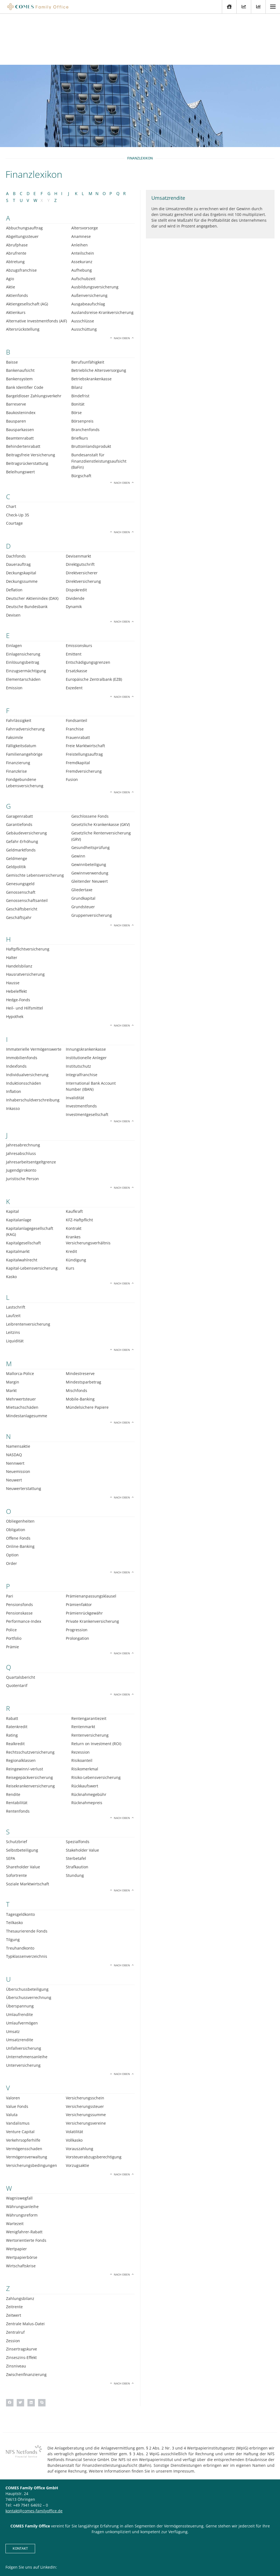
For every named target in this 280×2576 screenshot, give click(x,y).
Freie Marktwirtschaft (85, 694)
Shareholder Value (23, 1815)
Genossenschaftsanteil (27, 849)
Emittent (73, 602)
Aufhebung (81, 219)
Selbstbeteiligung (22, 1798)
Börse (76, 361)
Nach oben (122, 287)
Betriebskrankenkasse (91, 327)
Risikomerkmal (84, 1717)
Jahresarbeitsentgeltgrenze (31, 1110)
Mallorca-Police (20, 1322)
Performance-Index (23, 1570)
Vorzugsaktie (77, 2114)
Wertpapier (16, 2197)
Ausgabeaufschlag (88, 252)
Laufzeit (13, 1264)
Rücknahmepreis (86, 1751)
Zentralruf (15, 2281)
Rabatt (12, 1667)
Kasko (11, 1225)
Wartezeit (15, 2172)
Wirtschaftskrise (21, 2214)
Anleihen (79, 193)
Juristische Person (22, 1127)
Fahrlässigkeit (18, 669)
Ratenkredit (16, 1675)
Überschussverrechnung (28, 1946)
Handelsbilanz (19, 914)
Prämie (12, 1595)
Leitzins (13, 1281)
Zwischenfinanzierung (26, 2323)
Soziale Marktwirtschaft (27, 1832)
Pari (9, 1545)
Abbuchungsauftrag (24, 176)
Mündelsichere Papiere (87, 1356)
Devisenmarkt (78, 504)
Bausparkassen (20, 378)
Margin (12, 1331)
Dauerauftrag (18, 513)
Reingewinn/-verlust (24, 1717)
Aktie (10, 235)
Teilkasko (14, 1871)
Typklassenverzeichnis (26, 1905)
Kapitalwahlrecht (21, 1208)
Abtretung (15, 210)
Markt (11, 1339)
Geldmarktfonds (21, 798)
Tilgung (13, 1888)
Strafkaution (77, 1815)
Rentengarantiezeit (88, 1667)
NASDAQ (14, 1403)
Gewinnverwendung (89, 821)
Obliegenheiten (20, 1470)
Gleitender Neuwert (89, 830)
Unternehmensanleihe (26, 2005)
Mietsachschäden (22, 1356)
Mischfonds (76, 1339)
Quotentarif (16, 1634)
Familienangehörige (24, 703)
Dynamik (74, 555)
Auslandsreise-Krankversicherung (102, 261)
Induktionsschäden (23, 1031)
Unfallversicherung (23, 1997)
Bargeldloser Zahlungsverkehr (33, 344)
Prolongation (77, 1587)
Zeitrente (14, 2255)
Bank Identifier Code (24, 336)
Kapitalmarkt (18, 1200)
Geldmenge (16, 807)
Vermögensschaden (24, 2097)
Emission (14, 636)
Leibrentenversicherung (28, 1272)
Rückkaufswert (84, 1734)
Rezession (80, 1700)
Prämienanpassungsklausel (91, 1545)
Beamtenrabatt (20, 386)
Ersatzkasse (76, 619)
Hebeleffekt (16, 940)
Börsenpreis (82, 370)
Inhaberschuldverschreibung (33, 1048)
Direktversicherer (82, 521)
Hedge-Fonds (18, 948)
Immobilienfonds (21, 1006)
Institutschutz (78, 1015)
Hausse (12, 931)
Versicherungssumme (86, 2063)
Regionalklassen (21, 1709)
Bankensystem (19, 327)
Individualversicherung (27, 1023)
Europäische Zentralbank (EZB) (94, 628)
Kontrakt (73, 1177)
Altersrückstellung (22, 278)
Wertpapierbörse (21, 2206)
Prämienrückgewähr (84, 1561)
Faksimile (14, 686)
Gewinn (78, 805)
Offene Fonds (18, 1486)
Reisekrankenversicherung (30, 1734)
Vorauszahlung (79, 2097)
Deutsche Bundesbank (26, 555)
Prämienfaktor (79, 1553)
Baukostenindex (20, 361)
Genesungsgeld (20, 832)
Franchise (75, 677)
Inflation (13, 1040)
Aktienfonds (17, 244)
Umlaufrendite (19, 1963)
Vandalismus (18, 2072)
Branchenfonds (85, 378)
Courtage (14, 472)
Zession (13, 2289)
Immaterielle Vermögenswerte (33, 998)
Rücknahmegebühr (88, 1743)
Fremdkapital (78, 711)
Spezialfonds (77, 1790)
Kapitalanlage (18, 1168)
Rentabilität (16, 1751)
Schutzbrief (16, 1790)
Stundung (75, 1824)
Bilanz (77, 336)
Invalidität (75, 1046)
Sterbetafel (76, 1807)
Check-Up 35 (17, 463)
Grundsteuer (83, 855)
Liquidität (15, 1289)
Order (11, 1512)
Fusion (72, 728)
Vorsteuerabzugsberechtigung (93, 2105)
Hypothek (14, 965)
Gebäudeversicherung (26, 781)
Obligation (15, 1478)
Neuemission (18, 1420)
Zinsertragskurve (21, 2298)
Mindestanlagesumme (26, 1364)
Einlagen (14, 594)
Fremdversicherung (84, 719)
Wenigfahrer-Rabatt (24, 2180)
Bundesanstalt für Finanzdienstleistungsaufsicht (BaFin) (98, 410)
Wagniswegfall (19, 2147)
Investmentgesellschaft (87, 1063)
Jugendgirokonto (21, 1119)
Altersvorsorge (84, 176)
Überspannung (20, 1955)
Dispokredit (76, 538)
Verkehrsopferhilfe (23, 2089)
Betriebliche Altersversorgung (98, 319)
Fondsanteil (76, 669)
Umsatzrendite (19, 1988)
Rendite (13, 1743)
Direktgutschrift (80, 513)
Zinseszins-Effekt (21, 2306)
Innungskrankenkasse (86, 998)
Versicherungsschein (85, 2046)
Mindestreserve (80, 1322)
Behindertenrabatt (23, 395)
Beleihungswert (20, 420)
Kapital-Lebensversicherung (32, 1217)
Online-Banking (20, 1495)
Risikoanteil (81, 1709)
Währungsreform (22, 2164)
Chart (11, 455)
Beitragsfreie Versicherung (30, 403)
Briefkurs (79, 386)
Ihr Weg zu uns (112, 2554)
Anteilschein (82, 202)
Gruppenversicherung (91, 864)
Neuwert (14, 1429)
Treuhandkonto (20, 1896)
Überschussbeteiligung (27, 1938)
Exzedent (74, 636)
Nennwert (15, 1411)
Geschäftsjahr (19, 866)
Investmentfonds (81, 1055)
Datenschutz (163, 2554)
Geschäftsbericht (21, 857)
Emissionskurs (79, 594)
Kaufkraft (74, 1160)
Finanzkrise (16, 719)
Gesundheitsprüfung (90, 796)
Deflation (14, 538)
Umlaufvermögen (22, 1972)
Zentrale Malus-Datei (25, 2272)
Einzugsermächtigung (26, 619)
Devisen (13, 564)
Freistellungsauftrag (84, 703)
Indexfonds (16, 1015)
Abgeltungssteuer (22, 185)
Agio (10, 227)
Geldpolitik (16, 815)
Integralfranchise (81, 1023)
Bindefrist (80, 344)
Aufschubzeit (83, 227)
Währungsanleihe (22, 2155)
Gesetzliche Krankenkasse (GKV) (100, 773)
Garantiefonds (19, 773)
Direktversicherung (83, 530)
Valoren (13, 2046)
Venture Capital (20, 2080)
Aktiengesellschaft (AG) (27, 252)
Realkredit (15, 1692)
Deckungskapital (21, 521)
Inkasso (13, 1057)
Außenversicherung (89, 244)
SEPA (10, 1807)
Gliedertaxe (81, 838)
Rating (12, 1684)
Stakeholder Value (82, 1798)
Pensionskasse (19, 1561)
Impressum (138, 2554)
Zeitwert (13, 2264)
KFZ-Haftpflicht (79, 1168)
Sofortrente (16, 1824)
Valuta (12, 2063)
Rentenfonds (18, 1760)
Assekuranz (81, 210)
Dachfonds (16, 504)
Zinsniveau (16, 2315)
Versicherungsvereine (86, 2072)
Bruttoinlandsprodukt (91, 395)
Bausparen (16, 370)
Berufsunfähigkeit (87, 310)
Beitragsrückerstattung (27, 412)
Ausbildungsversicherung (94, 235)
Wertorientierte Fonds (26, 2189)
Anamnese (81, 185)
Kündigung (76, 1208)
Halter (11, 906)
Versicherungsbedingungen (31, 2114)
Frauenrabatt (78, 686)
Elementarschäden (23, 628)
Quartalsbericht (20, 1626)
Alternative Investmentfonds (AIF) (36, 269)
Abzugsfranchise (21, 219)
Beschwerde (189, 2554)
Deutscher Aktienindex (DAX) (32, 547)
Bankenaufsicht (20, 319)
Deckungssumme (22, 530)
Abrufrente (16, 202)
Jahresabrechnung (23, 1093)
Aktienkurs (16, 261)
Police (11, 1578)
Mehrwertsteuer (21, 1347)
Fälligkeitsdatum (21, 694)
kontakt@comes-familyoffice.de (34, 2459)
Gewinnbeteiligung (88, 813)
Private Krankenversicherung (92, 1570)
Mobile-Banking (80, 1347)
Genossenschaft (20, 840)
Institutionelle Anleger (86, 1006)
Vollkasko (74, 2089)
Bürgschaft (81, 424)
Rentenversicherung (90, 1684)
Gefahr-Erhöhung (22, 790)
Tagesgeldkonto (20, 1863)
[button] (9, 2351)
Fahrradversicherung (25, 677)
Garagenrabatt (19, 764)
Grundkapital (83, 847)
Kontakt (88, 2554)
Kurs (70, 1217)
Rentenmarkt (83, 1675)
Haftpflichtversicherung (27, 898)
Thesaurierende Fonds (26, 1880)
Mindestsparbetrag (83, 1331)
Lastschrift (15, 1256)
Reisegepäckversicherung (29, 1726)
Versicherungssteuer (85, 2055)
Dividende (75, 547)
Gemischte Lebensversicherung (35, 824)
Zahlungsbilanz (20, 2247)
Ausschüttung (84, 278)
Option (12, 1503)
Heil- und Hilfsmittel (24, 957)
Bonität (77, 353)
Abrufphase (17, 193)
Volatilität (74, 2080)
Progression (76, 1578)
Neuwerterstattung (23, 1437)
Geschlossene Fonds (90, 764)
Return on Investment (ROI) (96, 1692)
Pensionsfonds (19, 1553)
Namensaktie (18, 1395)
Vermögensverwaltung (26, 2105)
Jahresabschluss (21, 1102)
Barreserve (16, 353)
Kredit (71, 1200)
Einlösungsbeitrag (22, 611)
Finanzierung (18, 711)
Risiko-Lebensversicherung (96, 1726)
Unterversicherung (23, 2014)
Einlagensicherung (23, 602)
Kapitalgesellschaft (23, 1191)
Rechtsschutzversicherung (30, 1700)
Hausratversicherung (25, 923)
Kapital (12, 1160)
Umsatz (13, 1980)
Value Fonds (17, 2055)
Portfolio (13, 1587)
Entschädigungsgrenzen (88, 611)
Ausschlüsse (82, 269)
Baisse (12, 310)
